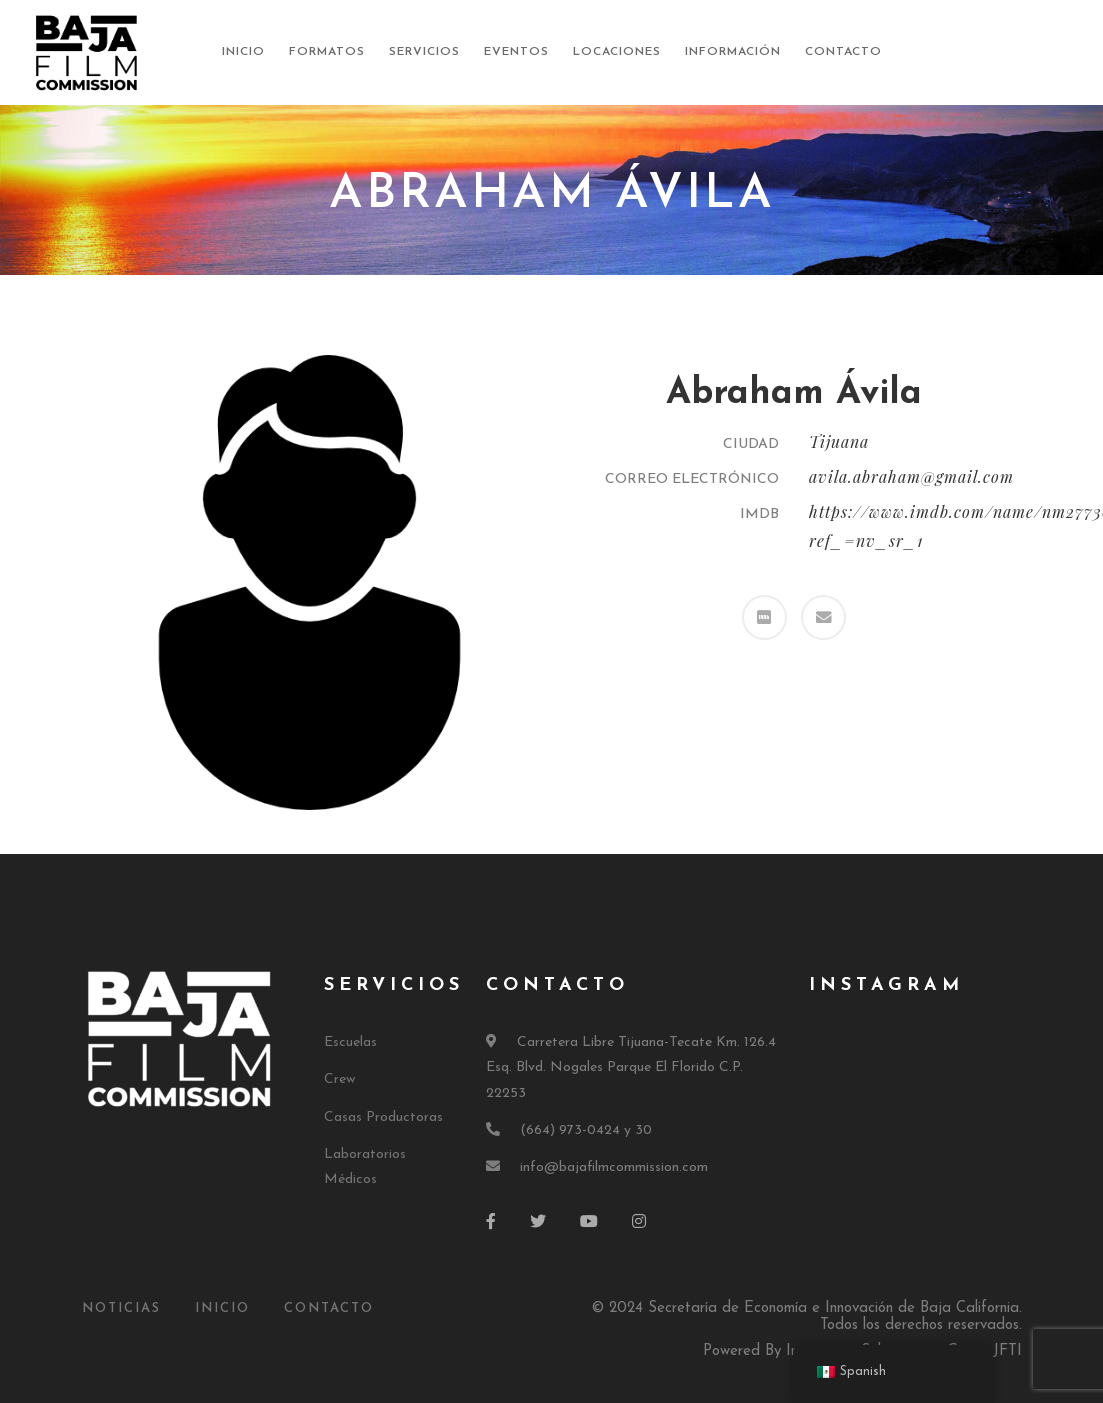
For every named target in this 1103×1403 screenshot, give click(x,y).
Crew (339, 1079)
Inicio (243, 52)
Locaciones (617, 52)
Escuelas (350, 1042)
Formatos (327, 52)
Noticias (121, 1308)
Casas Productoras (383, 1117)
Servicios (424, 52)
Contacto (843, 52)
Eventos (516, 52)
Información (733, 52)
